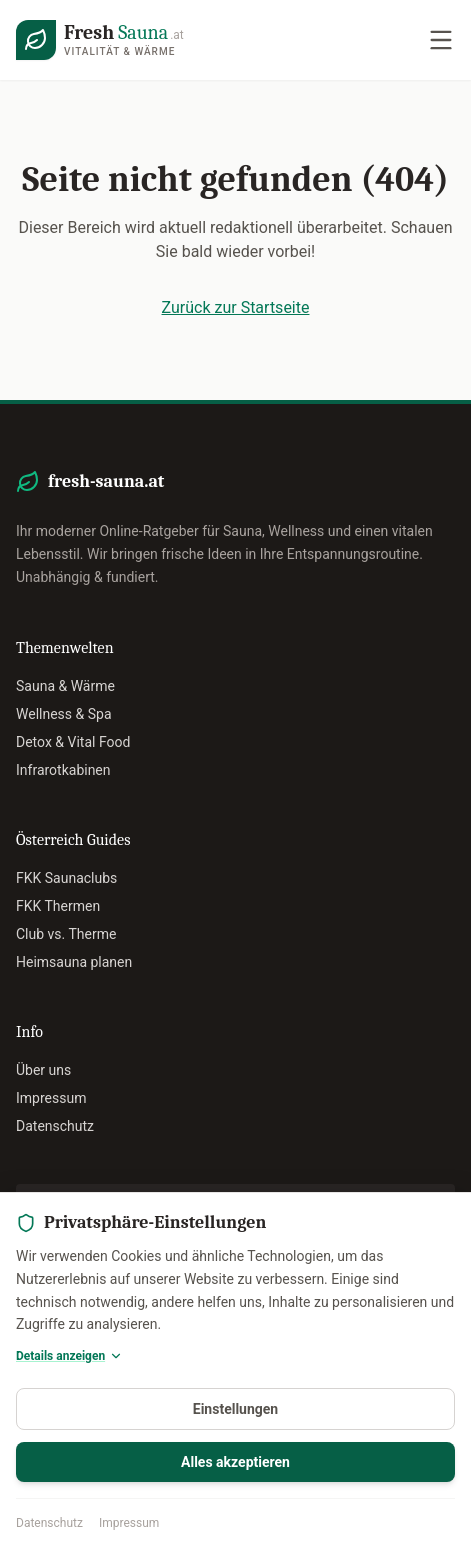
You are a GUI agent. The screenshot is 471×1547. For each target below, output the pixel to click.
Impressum (129, 1523)
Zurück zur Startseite (236, 307)
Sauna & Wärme (65, 686)
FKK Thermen (58, 906)
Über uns (43, 1070)
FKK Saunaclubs (66, 878)
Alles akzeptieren (235, 1462)
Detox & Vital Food (73, 742)
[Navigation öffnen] (441, 40)
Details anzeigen (69, 1356)
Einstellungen (235, 1409)
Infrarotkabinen (63, 770)
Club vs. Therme (66, 934)
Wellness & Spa (64, 714)
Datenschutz (49, 1523)
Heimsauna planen (74, 962)
